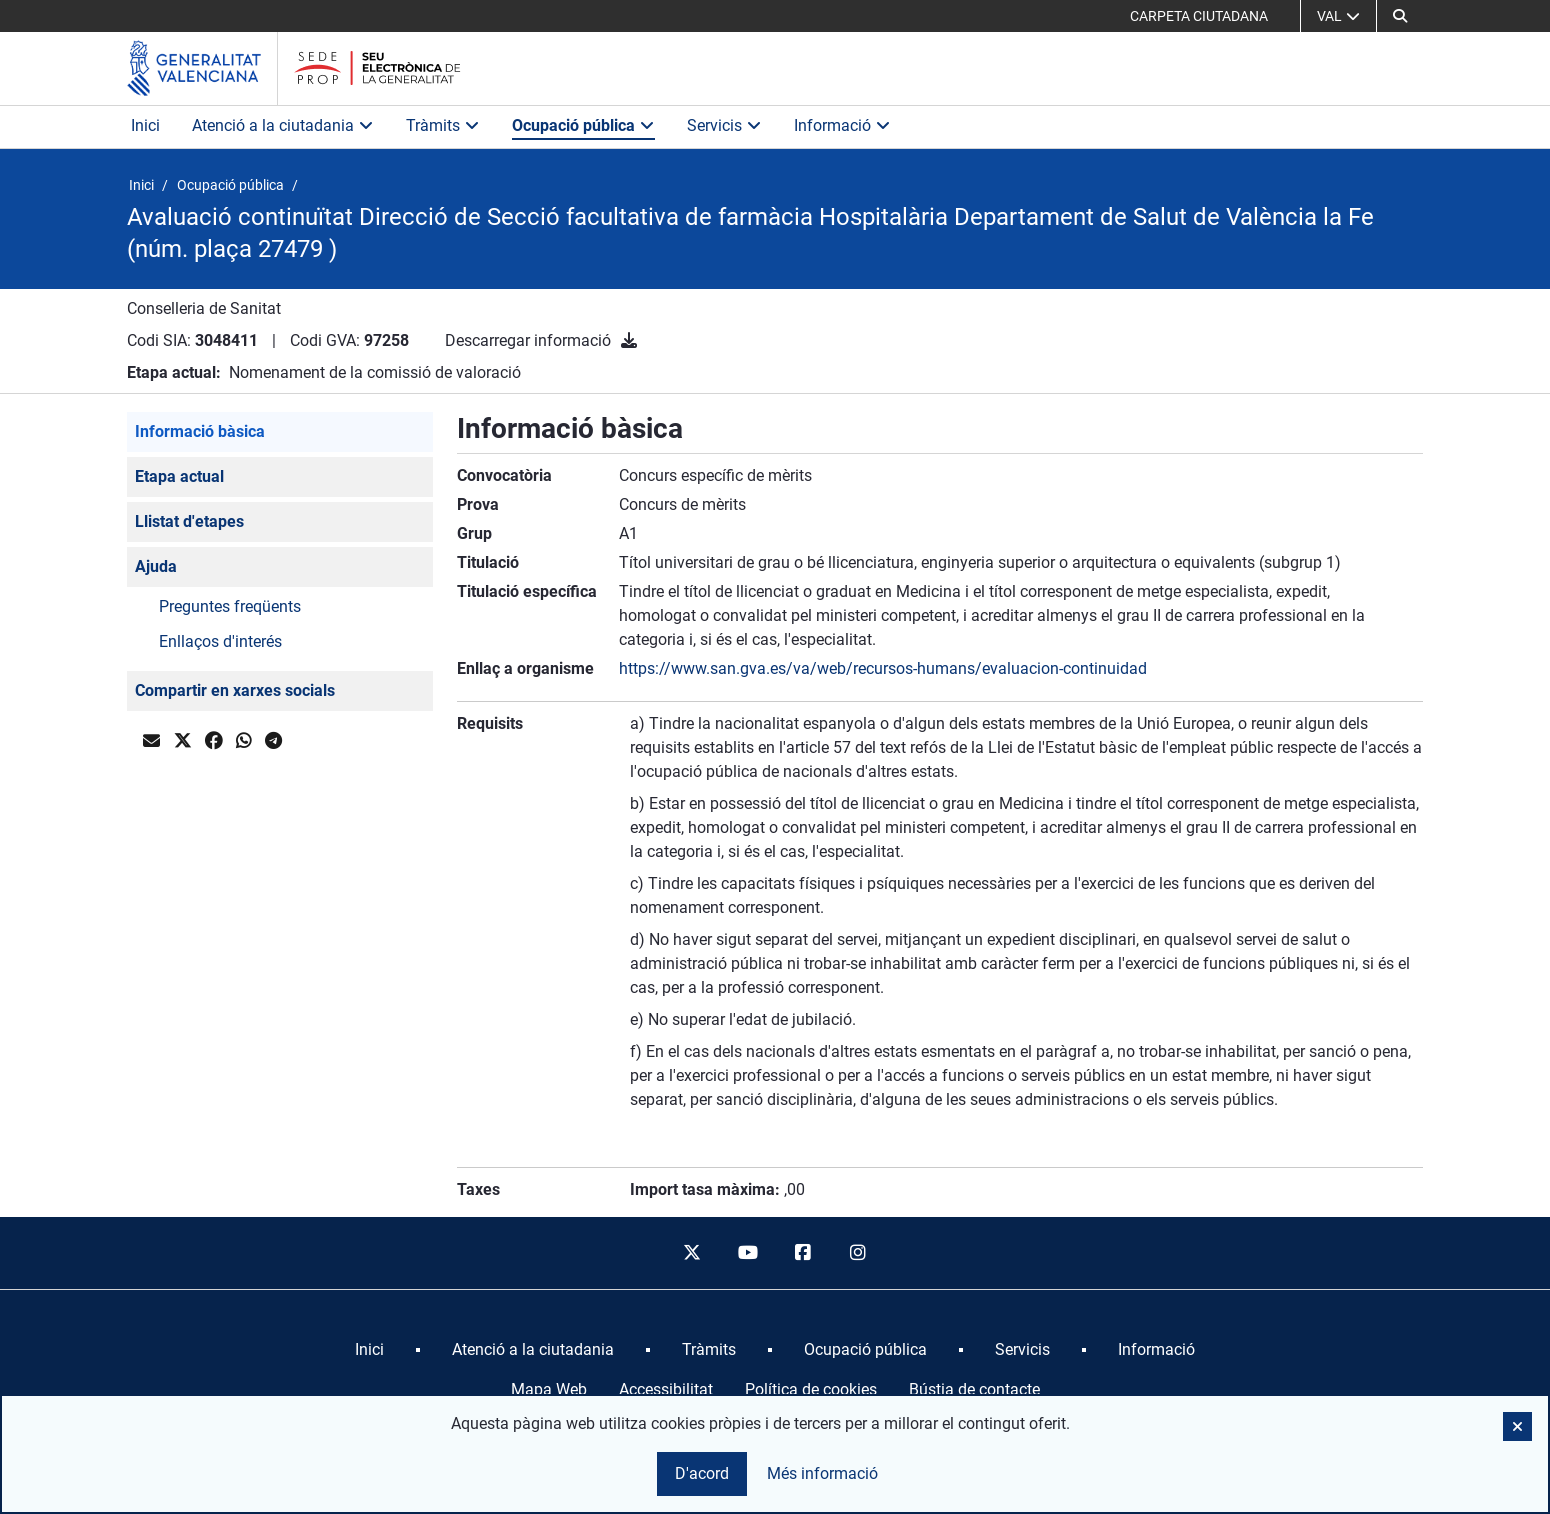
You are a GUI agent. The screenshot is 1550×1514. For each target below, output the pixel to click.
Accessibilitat (666, 1389)
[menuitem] (369, 1350)
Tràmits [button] (443, 125)
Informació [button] (842, 125)
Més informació (822, 1473)
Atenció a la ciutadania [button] (283, 125)
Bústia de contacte (974, 1389)
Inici (145, 125)
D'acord (702, 1473)
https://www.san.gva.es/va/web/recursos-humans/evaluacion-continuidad (883, 668)
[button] (1517, 1426)
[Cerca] (1400, 16)
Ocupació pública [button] (583, 125)
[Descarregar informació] (629, 340)
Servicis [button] (724, 125)
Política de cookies (811, 1389)
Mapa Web (549, 1389)
